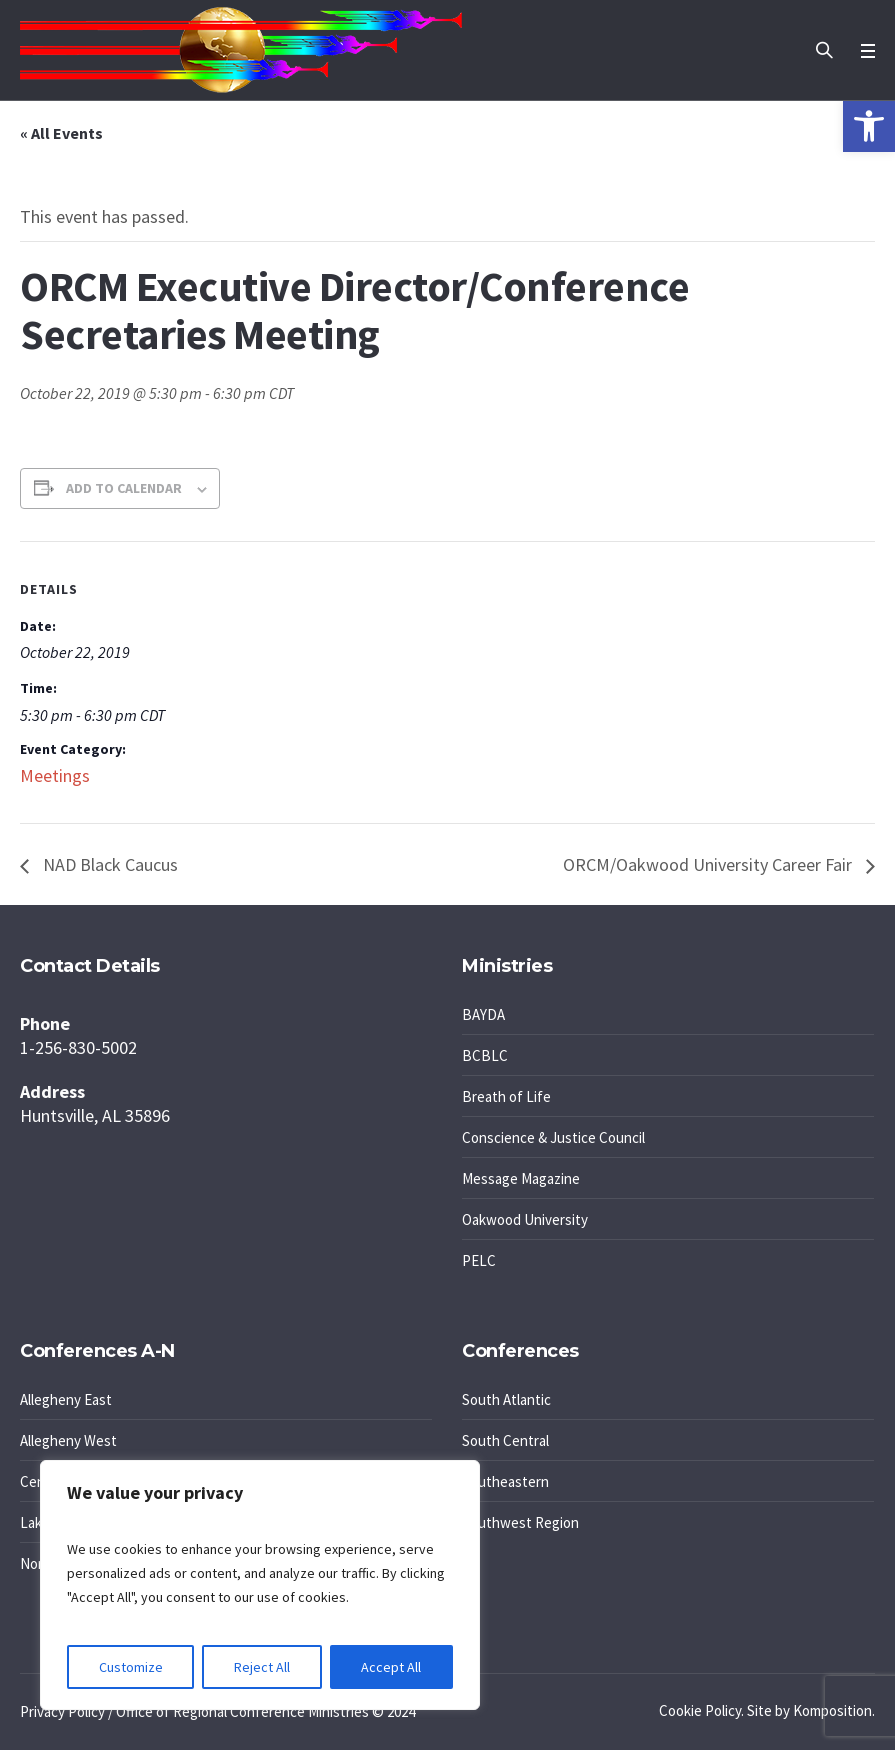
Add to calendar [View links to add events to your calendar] (124, 488)
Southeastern (505, 1481)
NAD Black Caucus (108, 864)
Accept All (391, 1667)
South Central (505, 1440)
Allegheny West (68, 1440)
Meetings (55, 775)
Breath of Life (506, 1096)
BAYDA (483, 1014)
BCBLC (485, 1055)
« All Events (61, 133)
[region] (260, 1585)
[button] (869, 126)
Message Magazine (521, 1178)
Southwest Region (520, 1522)
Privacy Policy (62, 1711)
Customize (131, 1667)
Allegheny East (66, 1399)
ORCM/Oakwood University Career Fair (709, 864)
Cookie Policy (700, 1710)
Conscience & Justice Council (553, 1137)
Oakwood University (525, 1219)
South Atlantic (506, 1399)
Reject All (262, 1667)
